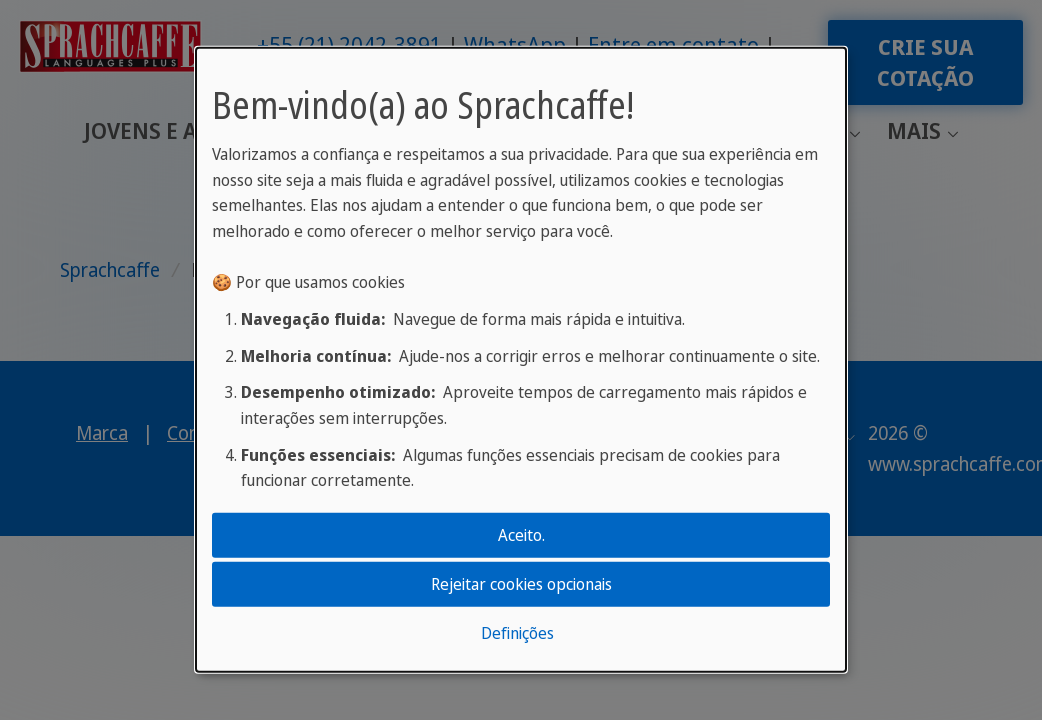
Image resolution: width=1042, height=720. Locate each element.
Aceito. (521, 534)
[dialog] (521, 360)
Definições (517, 633)
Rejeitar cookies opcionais (521, 584)
